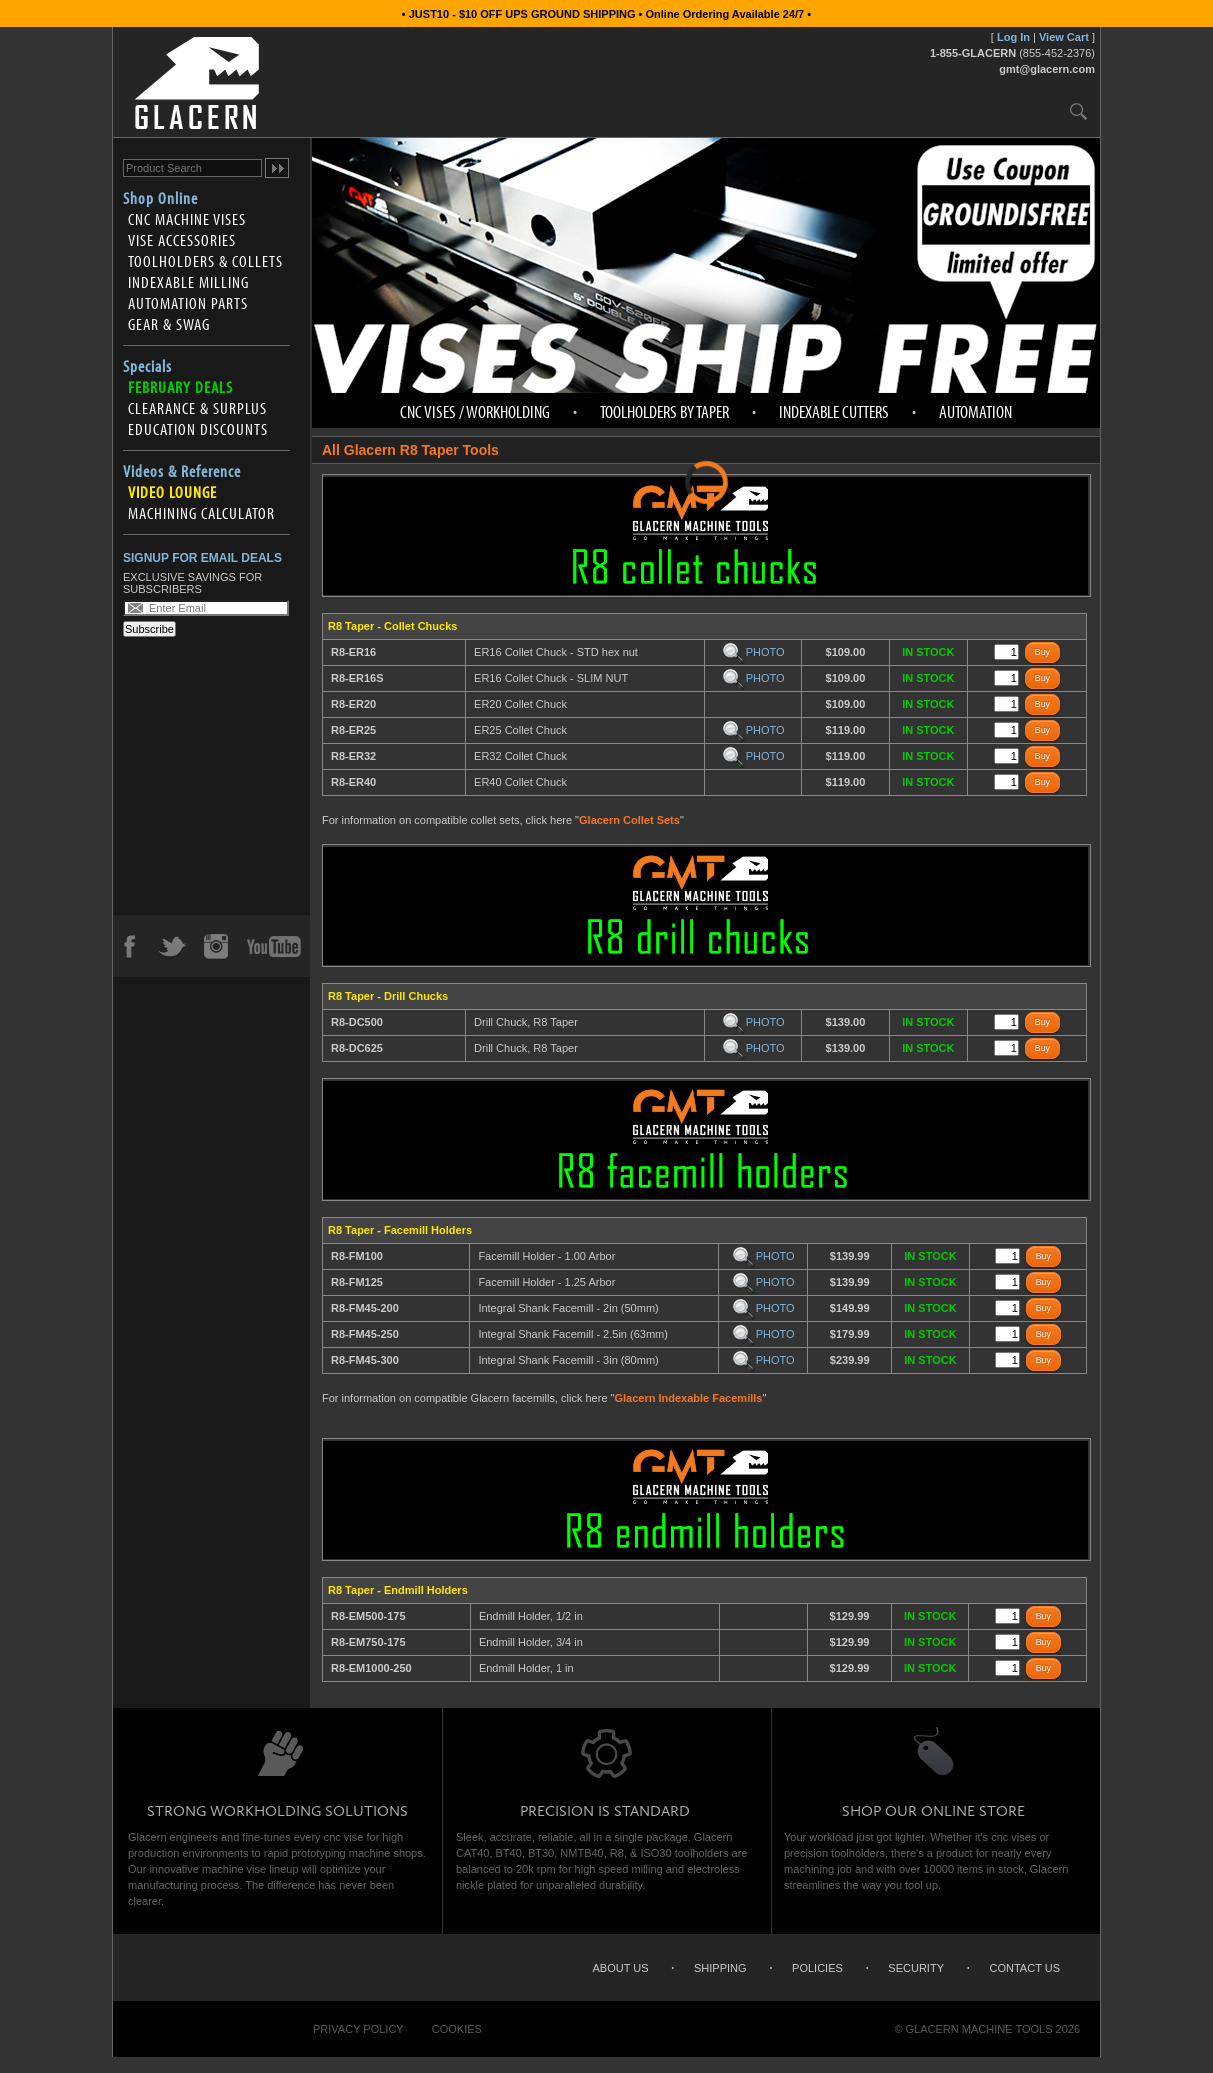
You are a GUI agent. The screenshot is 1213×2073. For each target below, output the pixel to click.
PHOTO (753, 652)
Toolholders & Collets (205, 261)
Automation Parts (188, 303)
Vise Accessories (182, 240)
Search (1078, 110)
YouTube (274, 946)
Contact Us (1025, 1968)
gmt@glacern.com (1047, 69)
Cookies (457, 2029)
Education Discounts (198, 429)
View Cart (1064, 37)
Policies (817, 1968)
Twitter (172, 946)
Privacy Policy (358, 2029)
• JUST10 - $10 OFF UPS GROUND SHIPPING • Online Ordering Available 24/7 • (606, 14)
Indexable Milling (188, 282)
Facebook (129, 946)
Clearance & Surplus (197, 408)
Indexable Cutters (834, 411)
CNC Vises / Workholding (475, 411)
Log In (1013, 37)
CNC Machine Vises (187, 219)
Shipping (720, 1968)
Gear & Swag (169, 324)
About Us (620, 1968)
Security (916, 1968)
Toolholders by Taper (664, 411)
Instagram (215, 946)
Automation (975, 411)
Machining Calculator (201, 513)
